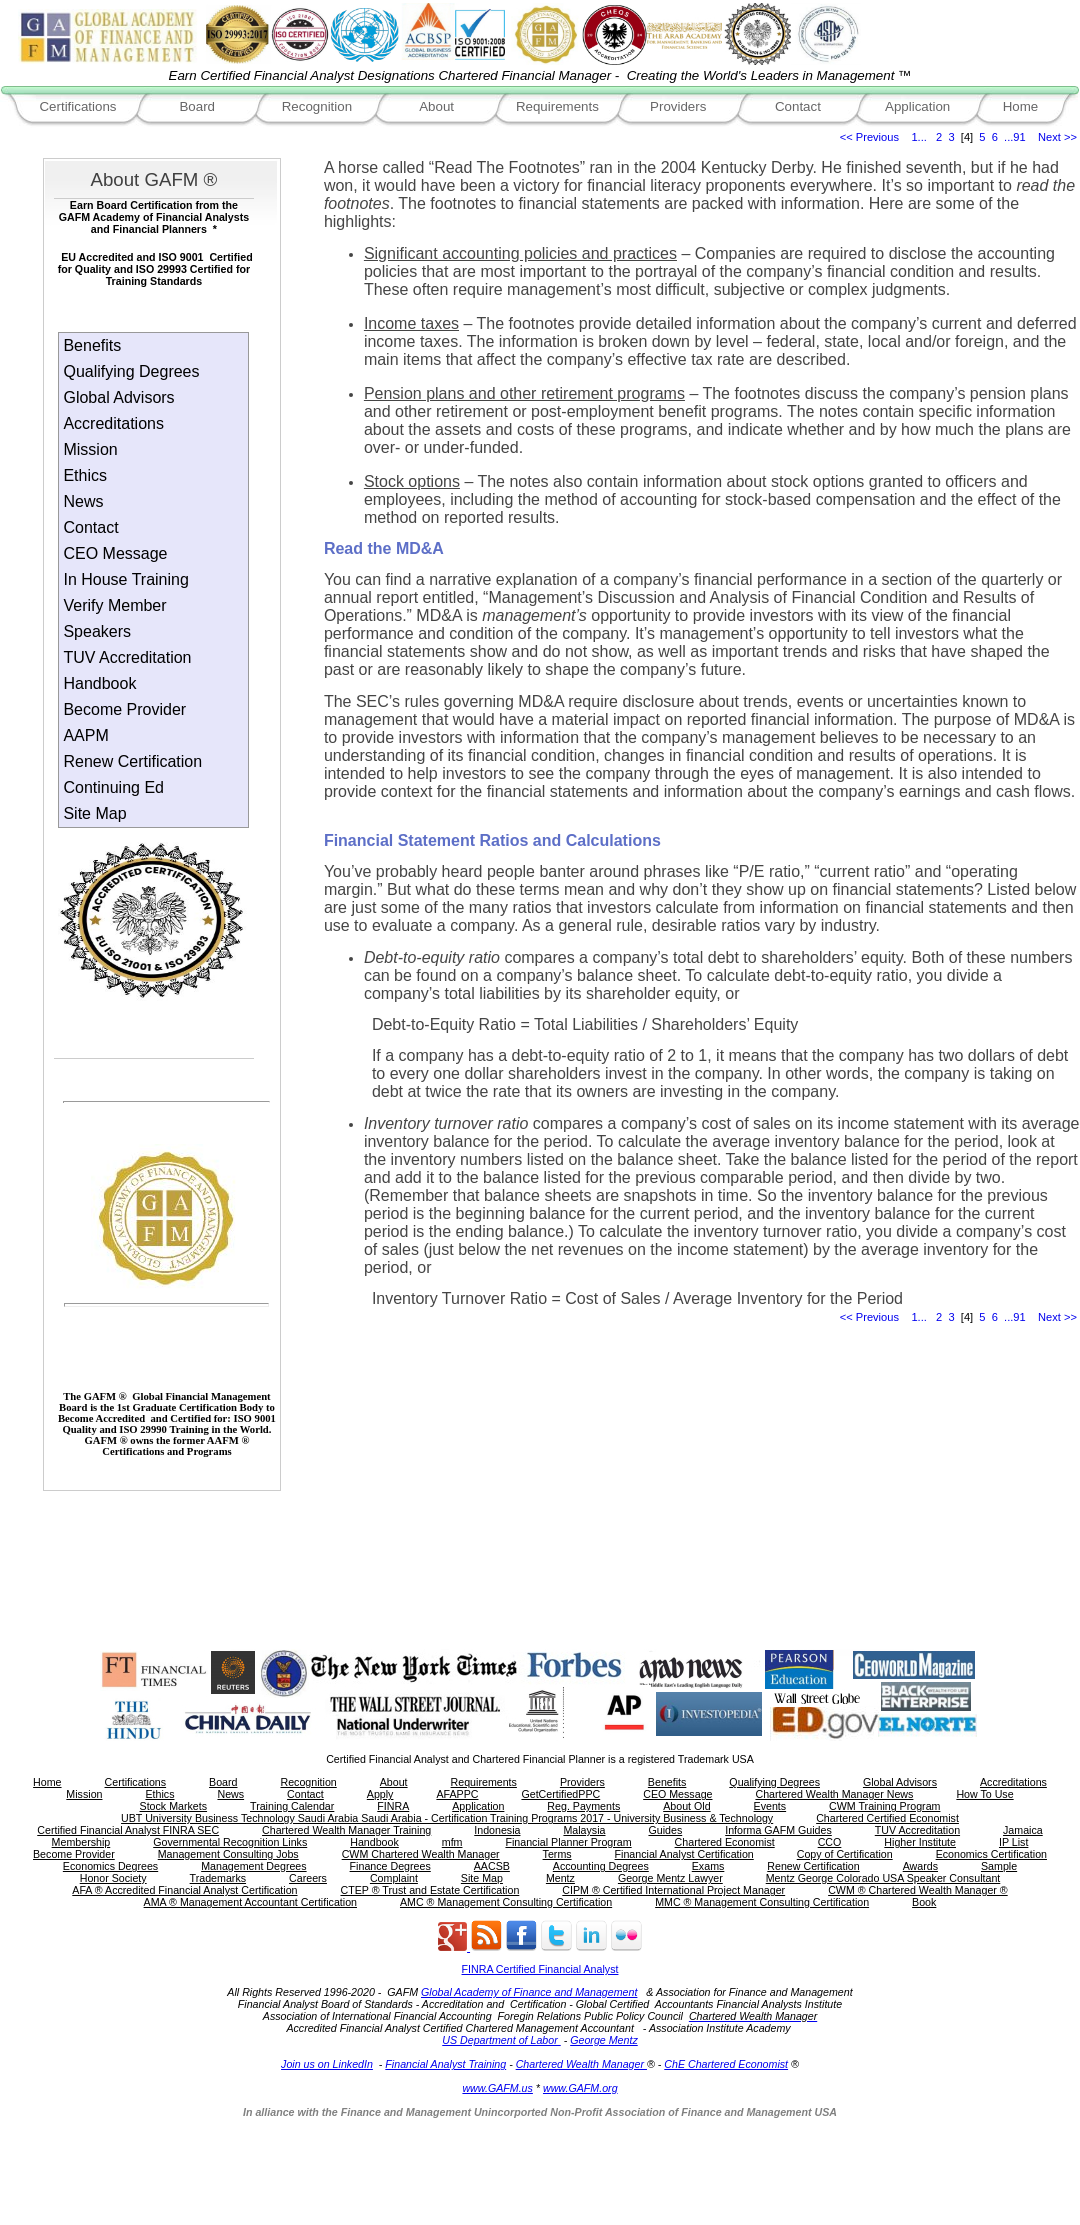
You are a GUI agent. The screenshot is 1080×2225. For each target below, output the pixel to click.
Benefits (92, 345)
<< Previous (869, 137)
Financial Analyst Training (445, 2064)
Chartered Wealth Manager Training (346, 1830)
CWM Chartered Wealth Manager (421, 1854)
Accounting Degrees (601, 1866)
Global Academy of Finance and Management (529, 1992)
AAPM (85, 735)
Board (197, 106)
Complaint (394, 1878)
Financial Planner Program (568, 1842)
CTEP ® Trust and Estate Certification (430, 1890)
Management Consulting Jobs (228, 1854)
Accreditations (113, 423)
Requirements (557, 106)
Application (917, 106)
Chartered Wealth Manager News (834, 1794)
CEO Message (115, 553)
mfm (452, 1842)
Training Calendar (292, 1806)
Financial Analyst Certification (684, 1854)
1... (918, 137)
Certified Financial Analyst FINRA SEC (128, 1830)
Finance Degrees (390, 1866)
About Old (686, 1806)
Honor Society (113, 1878)
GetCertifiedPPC (560, 1794)
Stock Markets (174, 1806)
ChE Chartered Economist (726, 2064)
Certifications (77, 106)
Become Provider (124, 709)
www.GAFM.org (580, 2088)
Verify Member (114, 605)
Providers (678, 106)
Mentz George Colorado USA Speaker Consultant (883, 1878)
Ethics (85, 475)
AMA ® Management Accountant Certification (250, 1902)
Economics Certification (991, 1854)
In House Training (125, 579)
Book (924, 1902)
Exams (708, 1866)
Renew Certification (132, 761)
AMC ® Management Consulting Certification (506, 1902)
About (436, 106)
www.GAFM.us (497, 2088)
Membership (81, 1842)
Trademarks (218, 1878)
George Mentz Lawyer (670, 1878)
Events (770, 1806)
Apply (380, 1794)
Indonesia (497, 1830)
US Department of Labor (501, 2040)
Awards (920, 1866)
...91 (1015, 137)
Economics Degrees (110, 1866)
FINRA (393, 1806)
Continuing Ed (113, 787)
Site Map (94, 813)
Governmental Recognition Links (230, 1842)
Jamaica (1023, 1830)
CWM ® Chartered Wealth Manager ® (918, 1890)
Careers (308, 1878)
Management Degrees (253, 1866)
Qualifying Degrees (131, 371)
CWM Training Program (884, 1806)
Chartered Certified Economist (887, 1818)
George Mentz (604, 2040)
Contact (798, 106)
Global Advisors (118, 397)
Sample (999, 1866)
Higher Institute (920, 1842)
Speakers (97, 631)
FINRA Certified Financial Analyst (540, 1969)
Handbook (99, 683)
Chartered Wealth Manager (581, 2064)
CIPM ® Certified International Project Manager (673, 1890)
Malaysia (584, 1830)
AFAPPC (457, 1794)
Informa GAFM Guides (778, 1830)
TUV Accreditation (127, 657)
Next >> (1057, 137)
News (83, 501)
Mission (90, 449)
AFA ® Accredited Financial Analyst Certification (184, 1890)
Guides (665, 1830)
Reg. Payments (583, 1806)
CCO (830, 1842)
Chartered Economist (725, 1842)
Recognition (317, 106)
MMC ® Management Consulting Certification (762, 1902)
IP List (1013, 1842)
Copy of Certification (845, 1854)
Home (1021, 106)
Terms (557, 1854)
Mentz (560, 1878)
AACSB (492, 1866)
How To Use (984, 1794)
